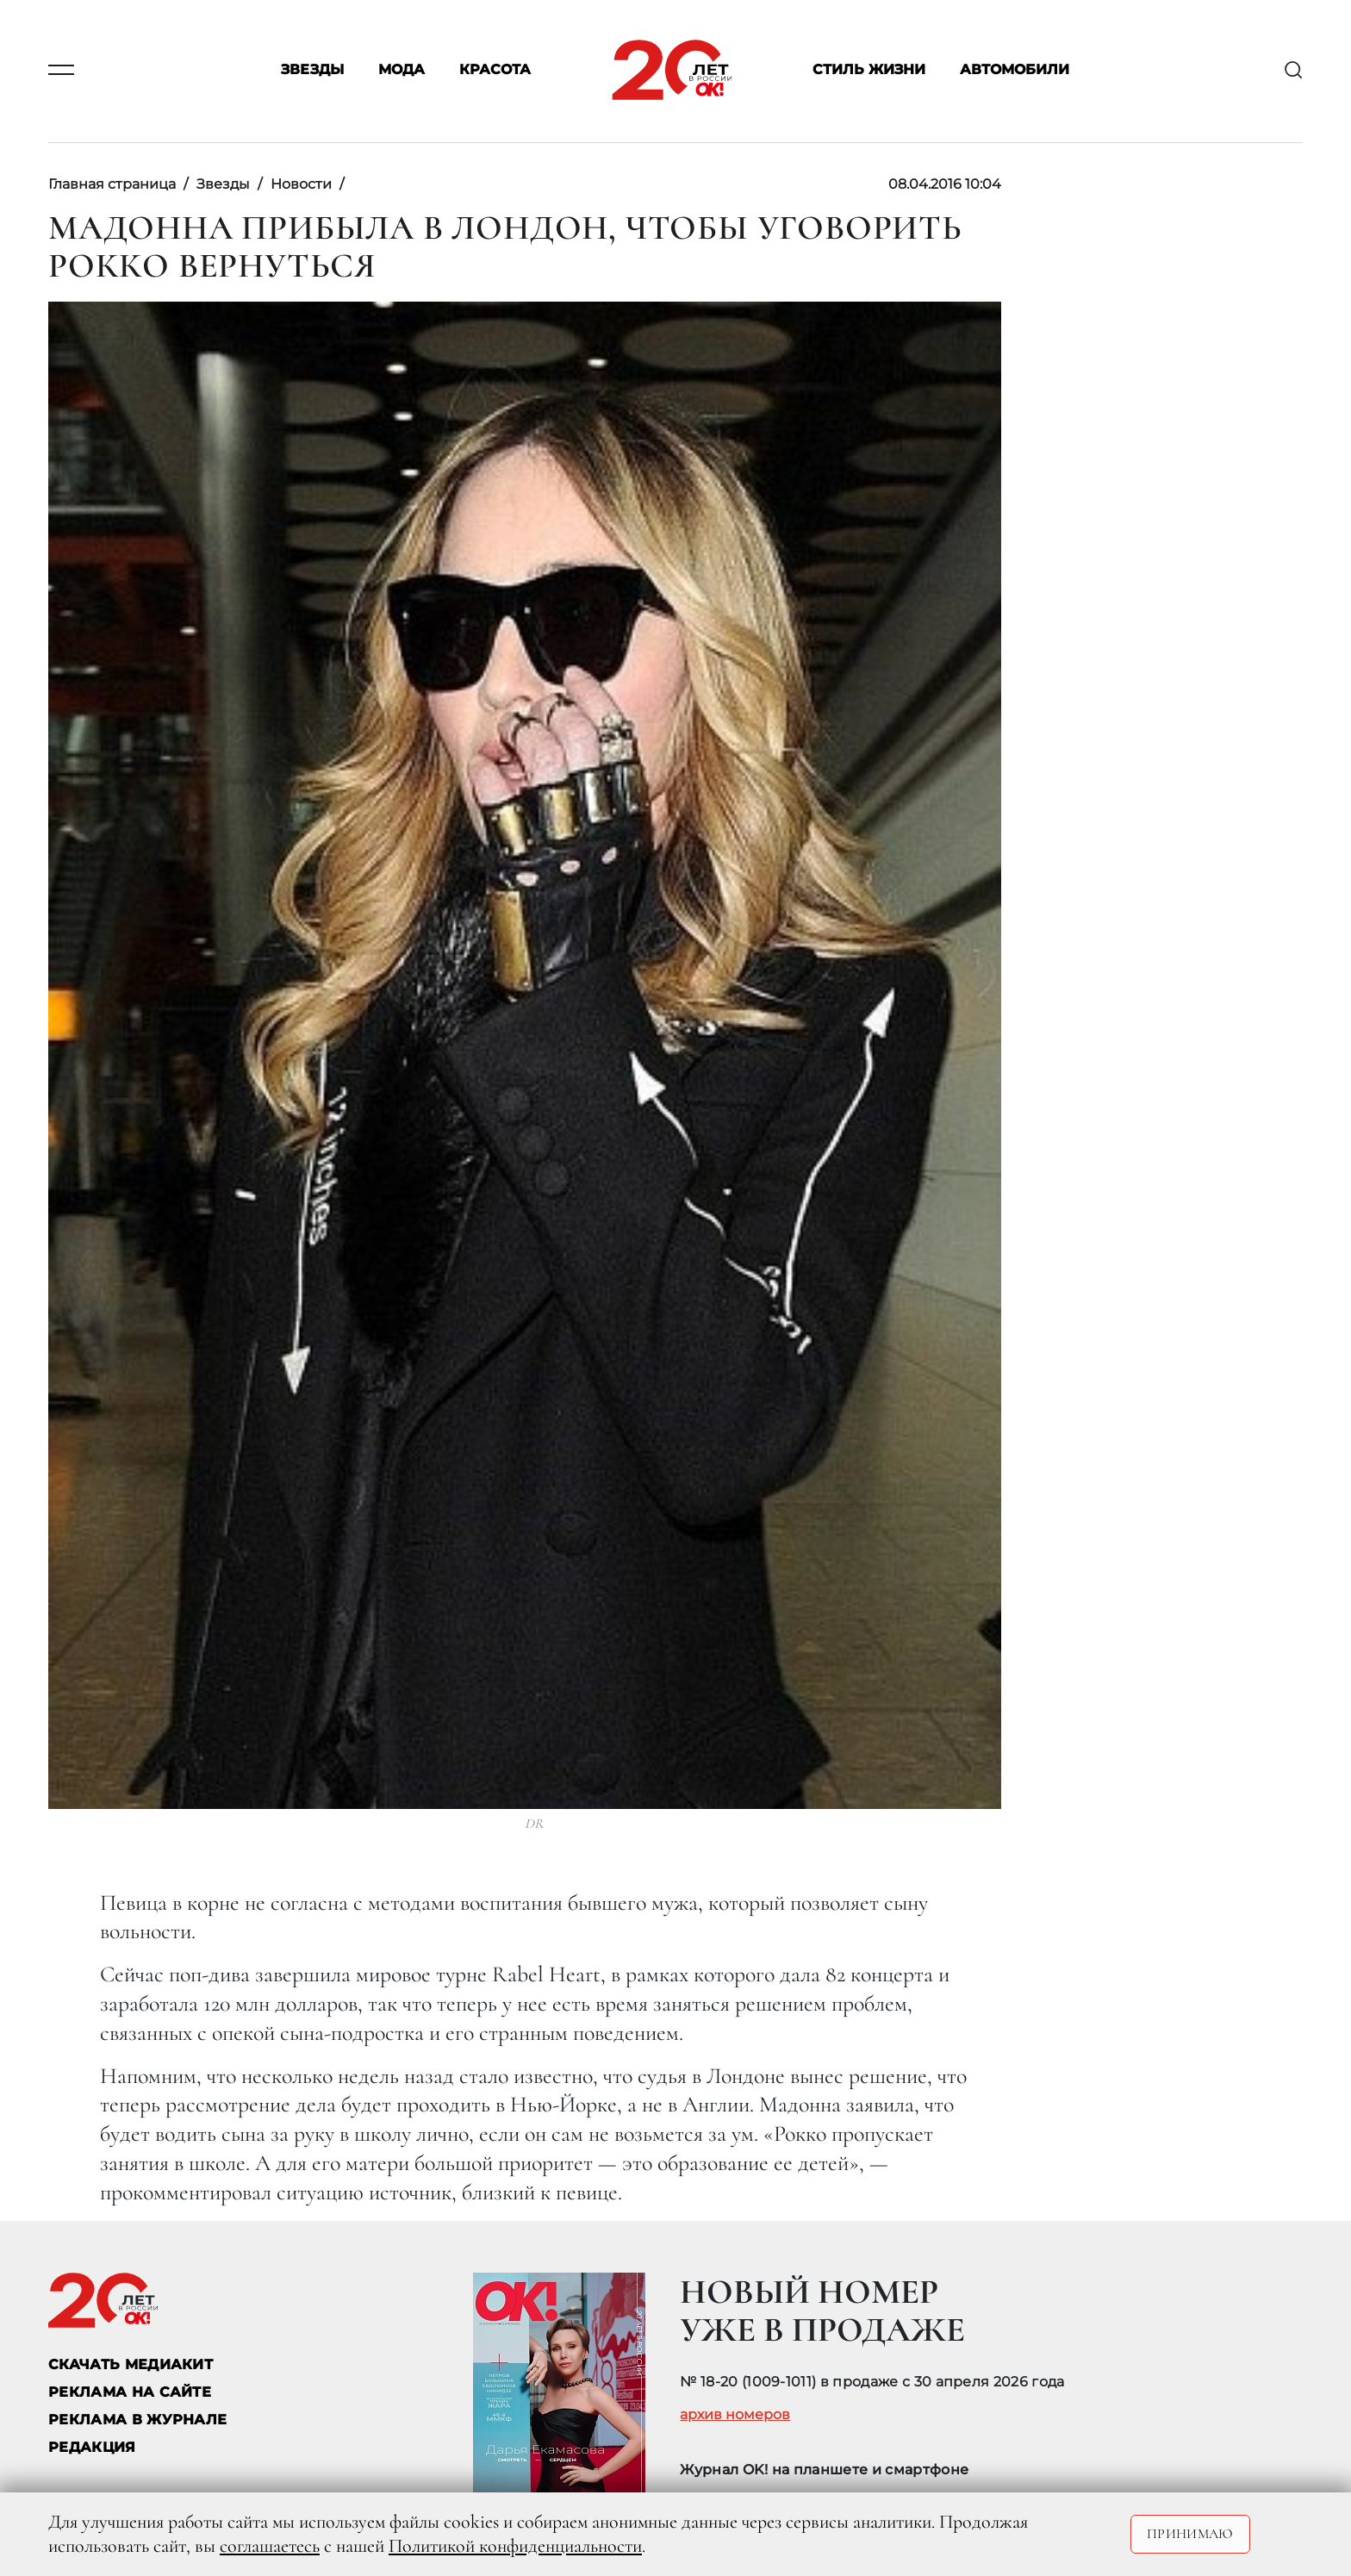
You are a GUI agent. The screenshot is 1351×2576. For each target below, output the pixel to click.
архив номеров (735, 2415)
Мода (401, 70)
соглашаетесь (270, 2546)
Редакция (92, 2447)
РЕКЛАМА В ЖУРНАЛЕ (137, 2419)
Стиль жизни (868, 70)
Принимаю (1190, 2533)
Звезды (312, 70)
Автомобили (1014, 70)
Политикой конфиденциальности (515, 2546)
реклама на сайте (129, 2392)
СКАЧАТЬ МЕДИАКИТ (130, 2364)
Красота (495, 70)
